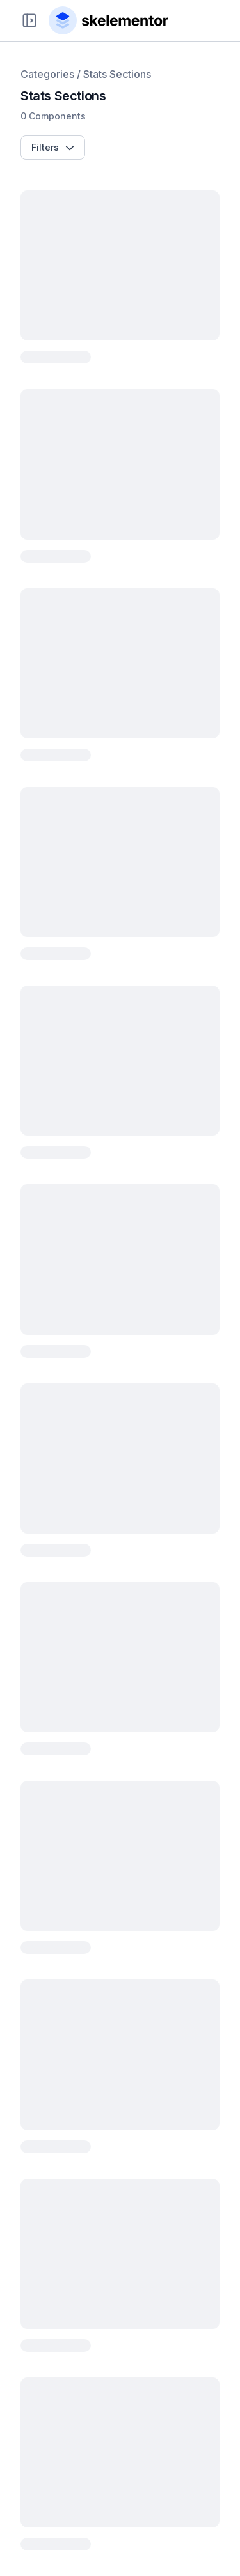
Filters (52, 147)
